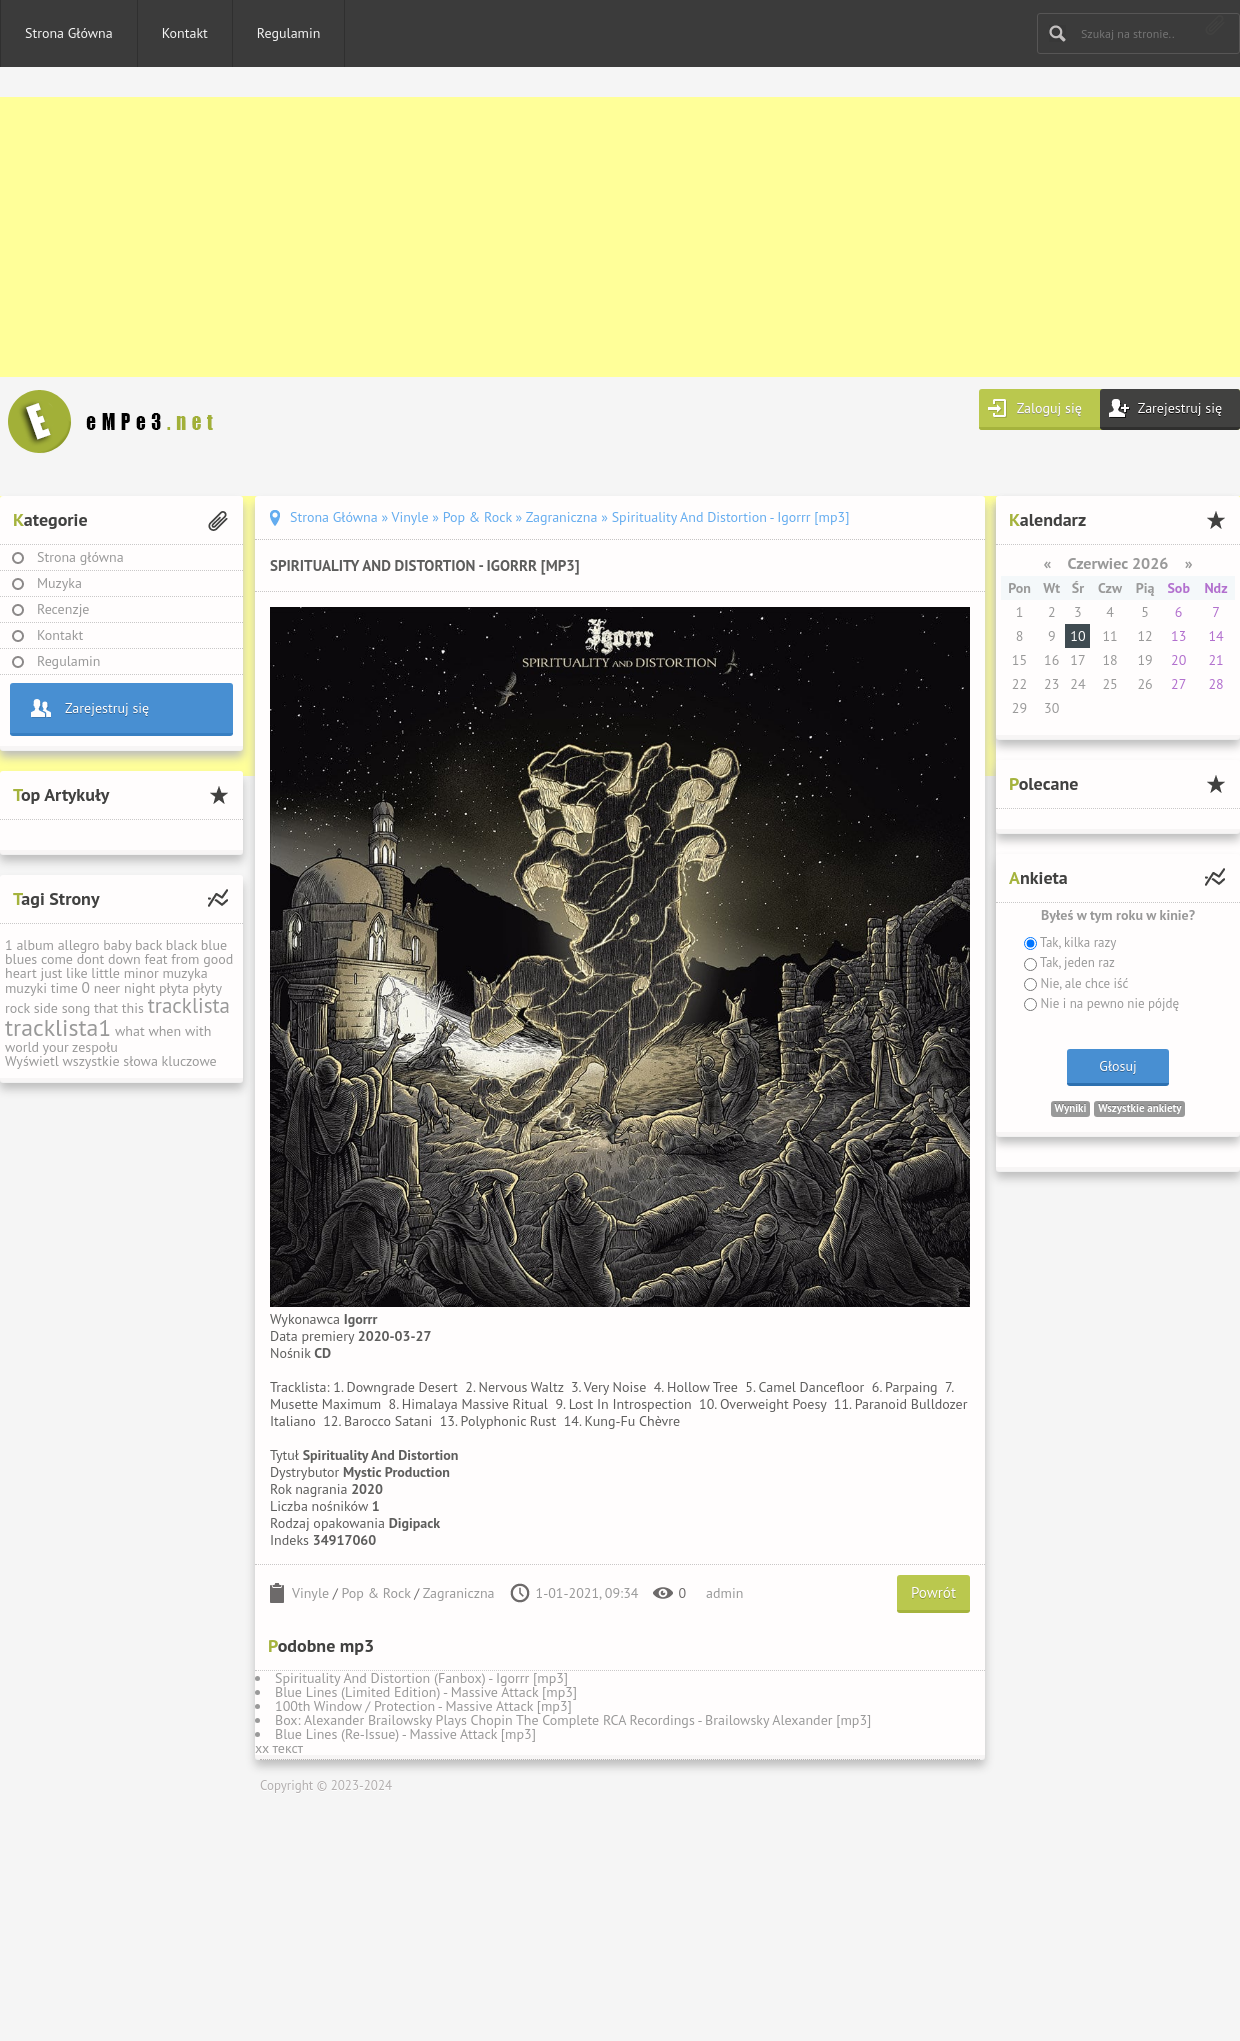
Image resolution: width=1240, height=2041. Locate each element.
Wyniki (1071, 1108)
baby (117, 945)
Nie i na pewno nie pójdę (1108, 1003)
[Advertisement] (600, 237)
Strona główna (80, 557)
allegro (79, 945)
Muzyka (59, 583)
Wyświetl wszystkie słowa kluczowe (111, 1061)
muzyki (26, 988)
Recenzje (63, 609)
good (218, 959)
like (77, 973)
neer (107, 988)
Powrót (933, 1592)
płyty (207, 988)
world (22, 1047)
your (56, 1047)
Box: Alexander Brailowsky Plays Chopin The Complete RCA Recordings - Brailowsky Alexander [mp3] (573, 1720)
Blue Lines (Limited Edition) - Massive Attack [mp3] (426, 1692)
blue (214, 945)
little (105, 973)
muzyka (184, 973)
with (198, 1031)
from (185, 959)
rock (17, 1008)
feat (155, 959)
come (57, 959)
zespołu (95, 1047)
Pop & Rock (376, 1593)
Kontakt (185, 33)
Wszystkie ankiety (1139, 1108)
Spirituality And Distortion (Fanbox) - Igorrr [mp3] (421, 1678)
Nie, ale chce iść (1082, 983)
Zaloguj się (1049, 408)
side (46, 1008)
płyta (174, 988)
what (130, 1031)
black (181, 945)
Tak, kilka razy (1076, 942)
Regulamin (289, 33)
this (133, 1008)
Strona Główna (69, 33)
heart (21, 973)
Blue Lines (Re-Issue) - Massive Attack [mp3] (405, 1734)
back (148, 945)
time (64, 988)
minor (141, 973)
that (106, 1008)
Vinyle (310, 1593)
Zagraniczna (459, 1593)
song (76, 1008)
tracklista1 (58, 1027)
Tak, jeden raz (1076, 962)
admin (724, 1593)
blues (21, 959)
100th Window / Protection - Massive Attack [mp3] (423, 1706)
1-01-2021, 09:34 (587, 1593)
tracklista (189, 1005)
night (139, 988)
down (124, 959)
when (164, 1031)
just (51, 973)
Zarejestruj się (1180, 408)
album (35, 945)
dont (90, 959)
